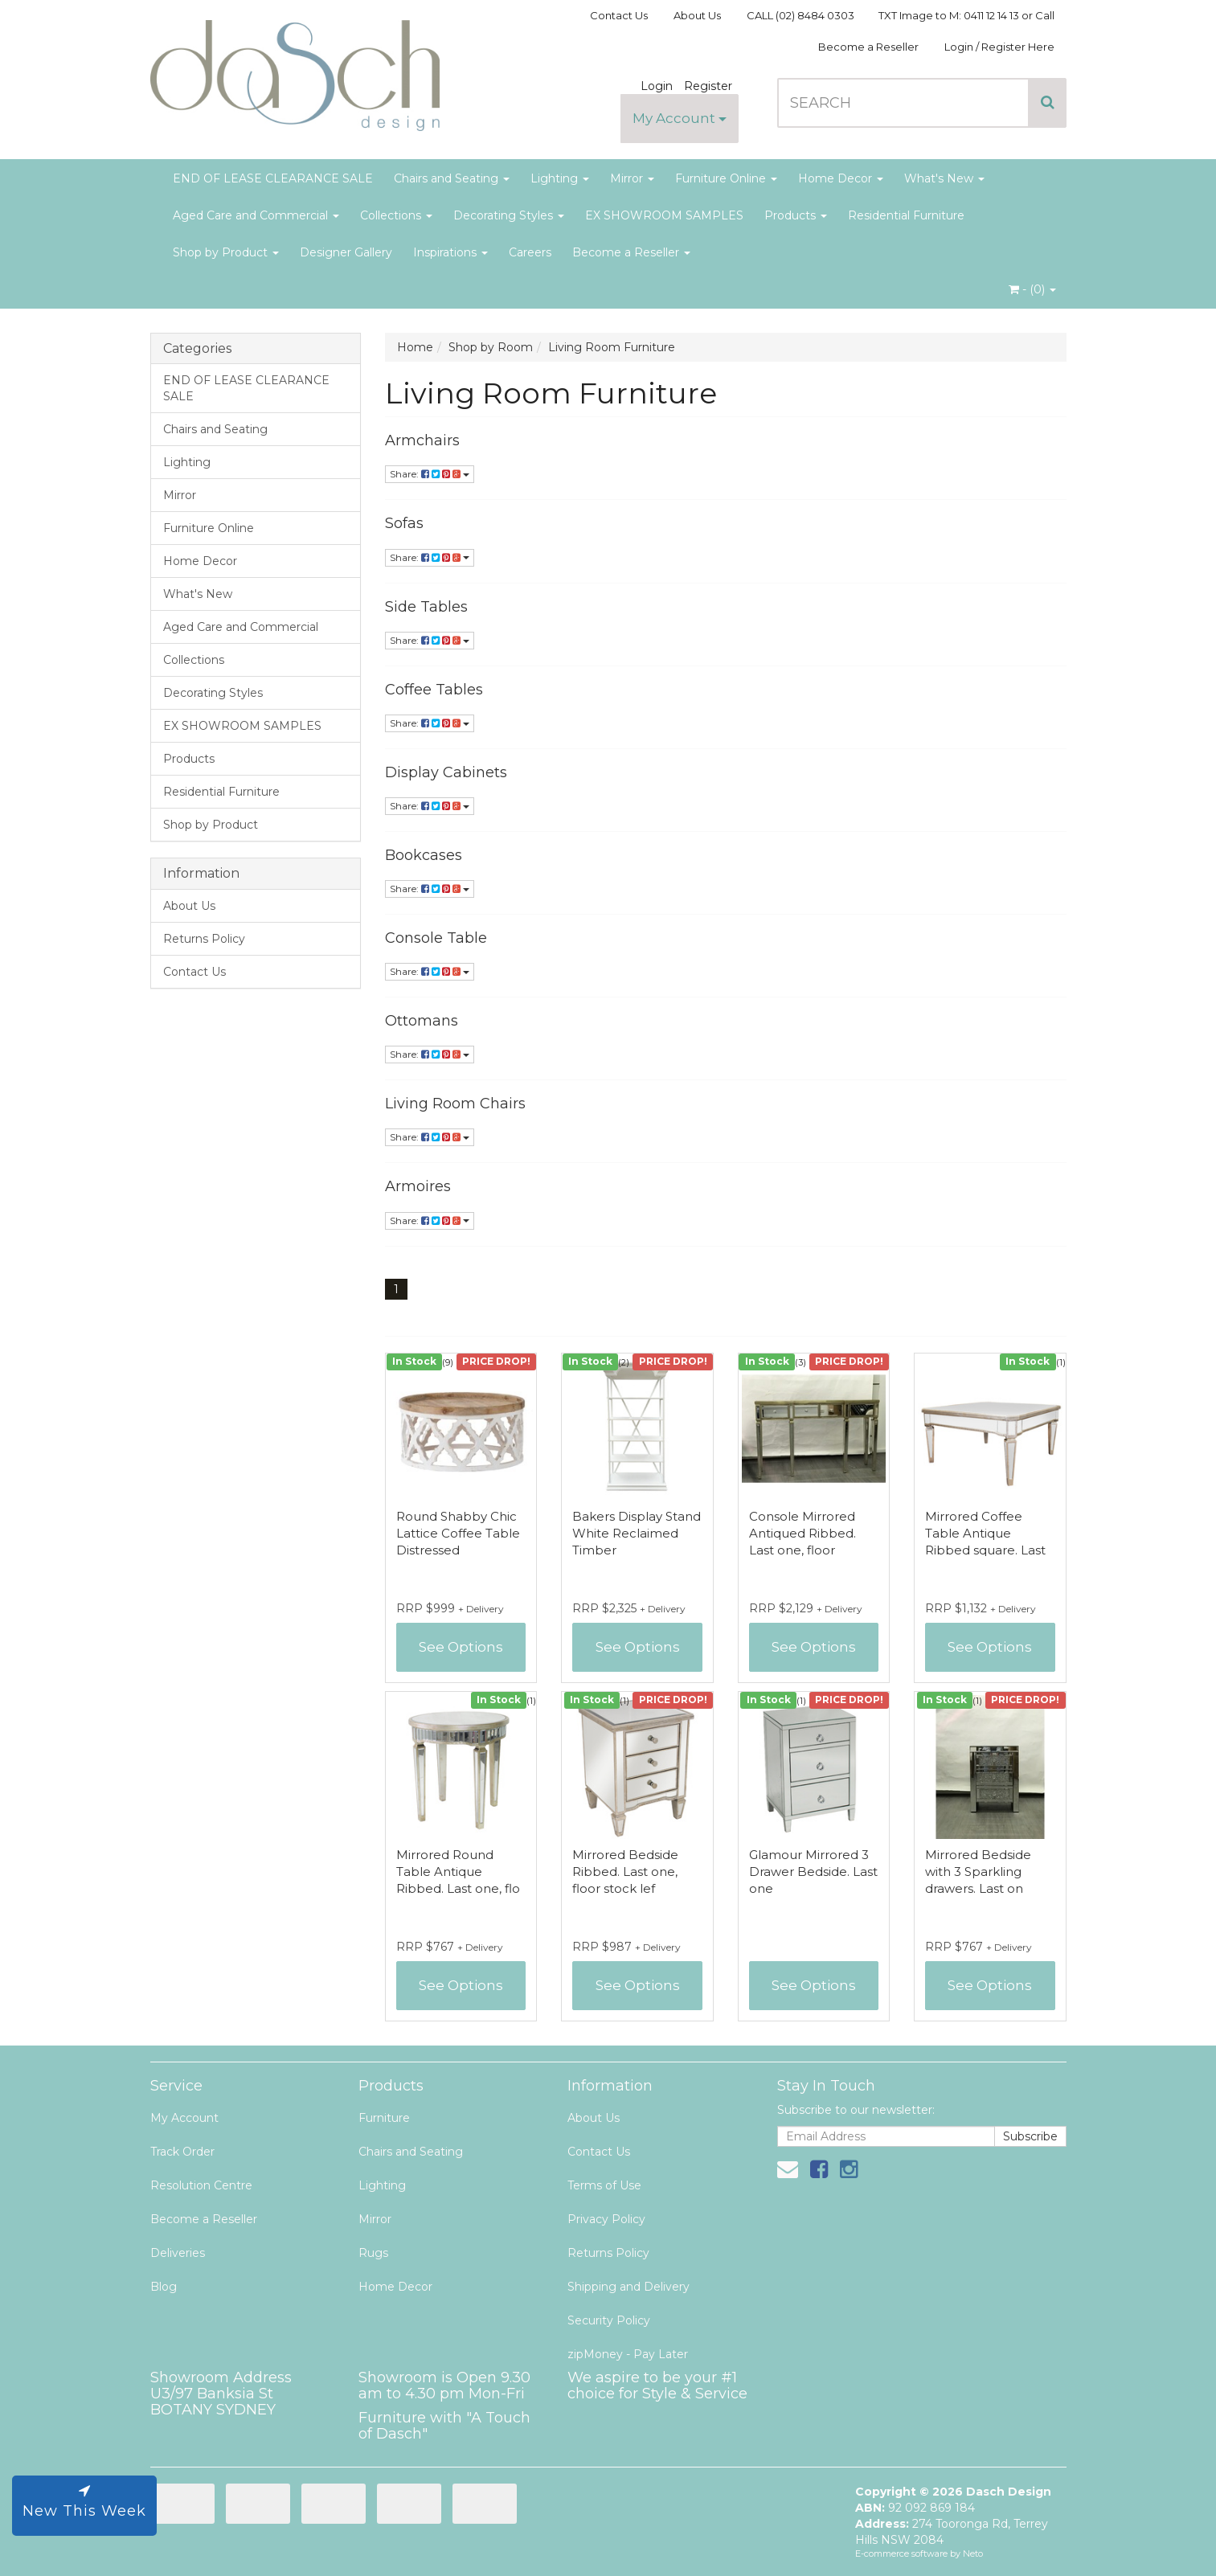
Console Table (436, 938)
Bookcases (423, 855)
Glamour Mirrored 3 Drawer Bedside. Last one (813, 1871)
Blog (163, 2286)
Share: (429, 474)
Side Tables (426, 607)
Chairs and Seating (452, 178)
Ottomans (421, 1021)
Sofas (404, 523)
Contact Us (619, 15)
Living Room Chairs (455, 1103)
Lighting (559, 178)
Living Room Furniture (611, 347)
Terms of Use (604, 2185)
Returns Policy (204, 939)
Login (657, 86)
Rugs (373, 2253)
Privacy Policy (606, 2219)
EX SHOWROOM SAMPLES (664, 215)
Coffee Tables (434, 689)
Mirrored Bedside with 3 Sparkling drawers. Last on (978, 1871)
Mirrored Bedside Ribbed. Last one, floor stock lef (625, 1871)
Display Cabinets (446, 772)
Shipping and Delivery (628, 2286)
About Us (697, 15)
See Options (461, 1647)
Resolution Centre (201, 2185)
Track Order (182, 2151)
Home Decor (840, 178)
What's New (944, 178)
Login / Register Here (999, 46)
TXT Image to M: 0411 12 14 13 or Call (966, 15)
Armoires (418, 1186)
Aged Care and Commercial (256, 215)
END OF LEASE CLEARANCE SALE (273, 178)
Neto (973, 2553)
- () (1032, 289)
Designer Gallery (346, 252)
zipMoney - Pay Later (627, 2354)
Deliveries (177, 2253)
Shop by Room (490, 347)
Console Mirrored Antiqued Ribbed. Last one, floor (802, 1533)
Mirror (632, 178)
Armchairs (422, 440)
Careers (530, 252)
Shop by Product (226, 252)
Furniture (384, 2118)
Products (795, 215)
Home (415, 347)
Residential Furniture (906, 215)
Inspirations (450, 252)
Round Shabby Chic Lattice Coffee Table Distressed (458, 1533)
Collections (396, 215)
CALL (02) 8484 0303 (800, 15)
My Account (680, 118)
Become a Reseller (868, 46)
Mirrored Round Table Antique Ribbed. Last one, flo (458, 1871)
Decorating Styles (508, 215)
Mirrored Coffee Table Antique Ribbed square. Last (985, 1533)
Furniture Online (726, 178)
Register (708, 86)
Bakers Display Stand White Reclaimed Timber (636, 1533)
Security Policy (608, 2320)
